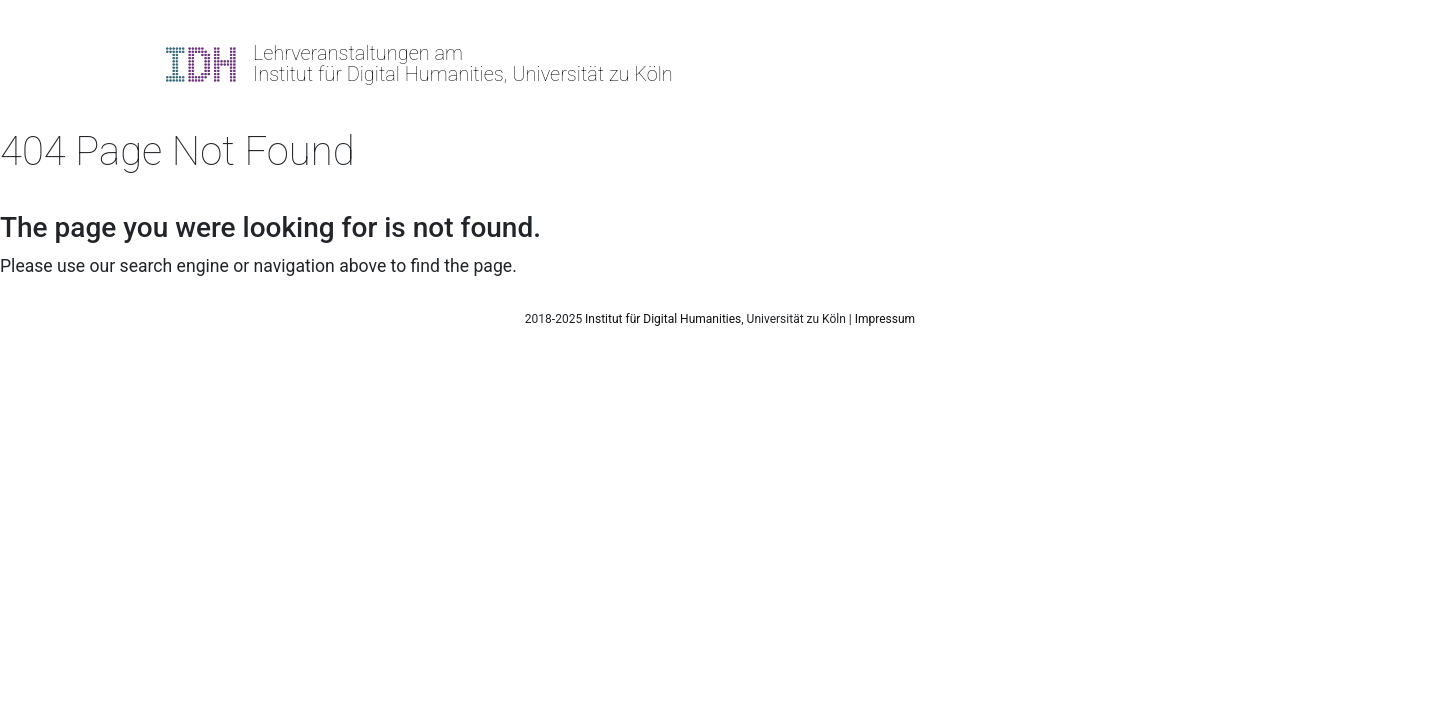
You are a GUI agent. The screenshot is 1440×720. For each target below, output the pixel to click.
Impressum (885, 319)
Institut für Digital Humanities (663, 319)
